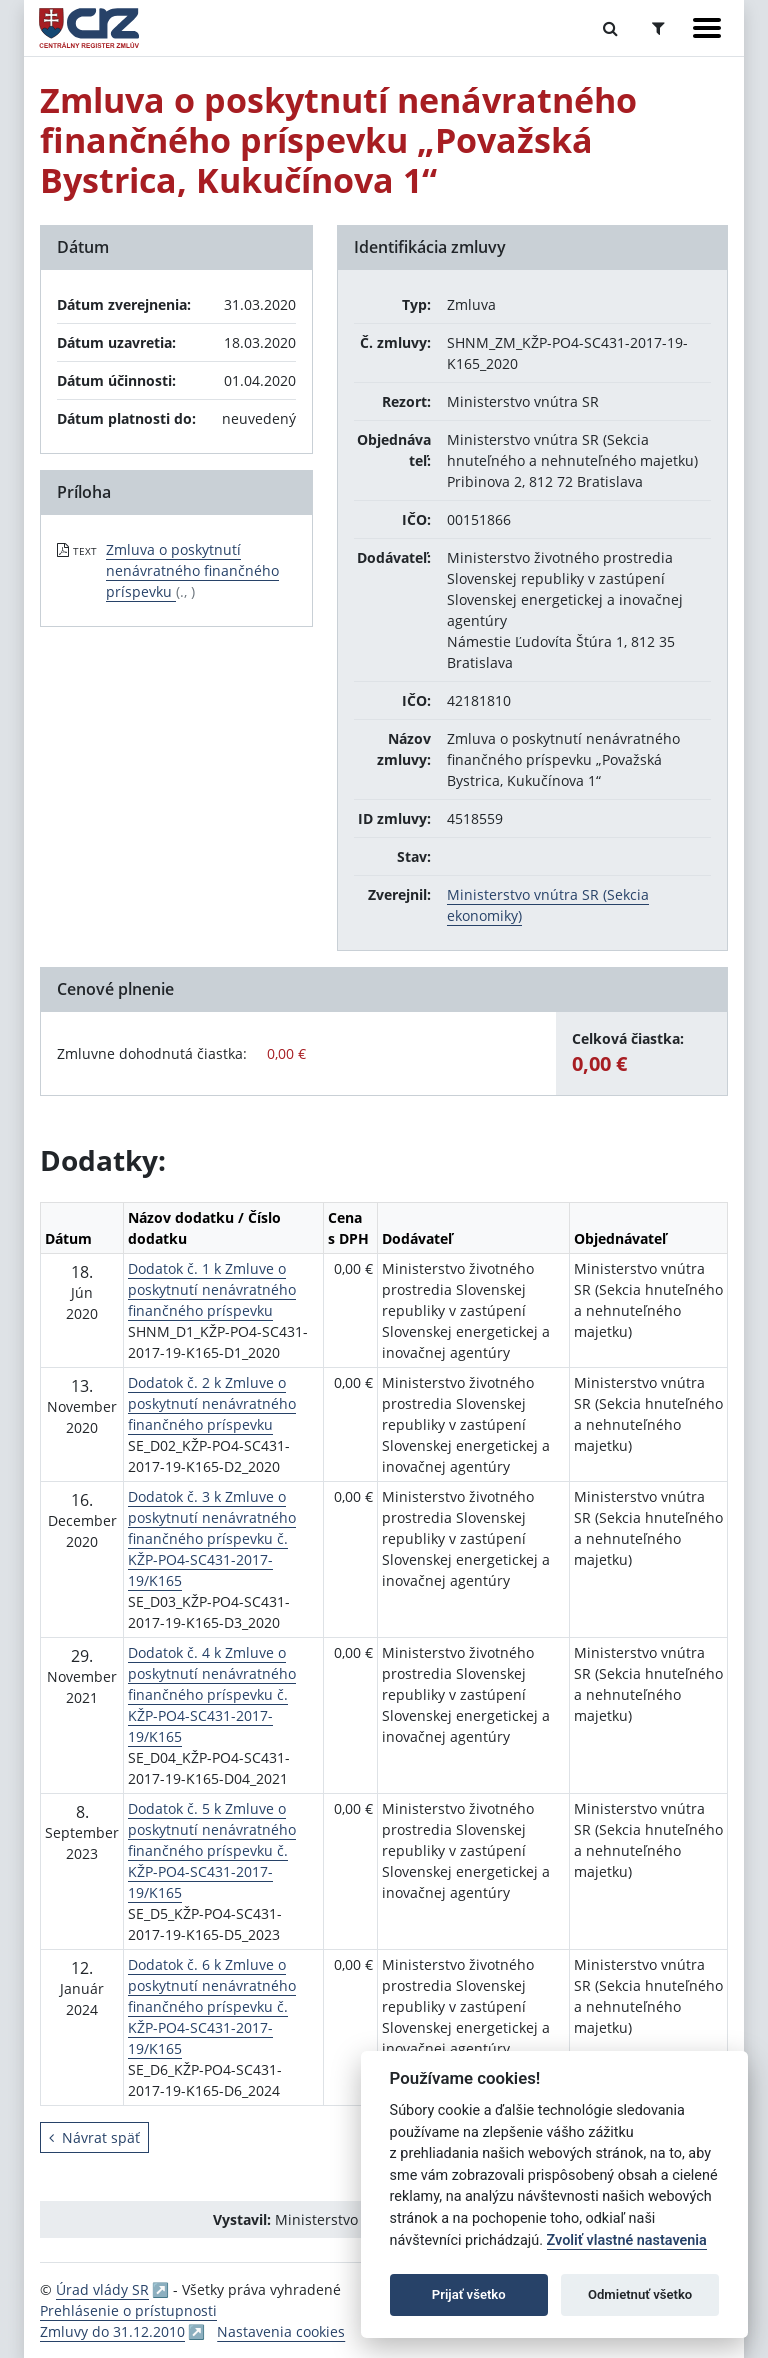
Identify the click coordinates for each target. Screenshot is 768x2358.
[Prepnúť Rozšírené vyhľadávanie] (658, 28)
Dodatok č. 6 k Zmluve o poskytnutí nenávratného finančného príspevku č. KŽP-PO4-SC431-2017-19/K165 (212, 2006)
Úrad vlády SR (102, 2289)
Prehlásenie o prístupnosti (128, 2310)
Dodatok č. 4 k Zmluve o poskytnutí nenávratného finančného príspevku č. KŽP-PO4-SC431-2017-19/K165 (212, 1694)
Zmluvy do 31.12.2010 (112, 2331)
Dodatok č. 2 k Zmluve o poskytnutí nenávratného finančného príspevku (212, 1403)
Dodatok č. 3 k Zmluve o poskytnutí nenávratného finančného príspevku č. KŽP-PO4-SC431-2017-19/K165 (212, 1538)
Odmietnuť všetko (640, 2294)
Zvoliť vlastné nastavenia (627, 2240)
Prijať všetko (469, 2294)
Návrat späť (94, 2137)
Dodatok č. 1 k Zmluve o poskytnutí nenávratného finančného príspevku (212, 1289)
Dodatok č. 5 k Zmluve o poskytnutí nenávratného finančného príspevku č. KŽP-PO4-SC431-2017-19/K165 (212, 1850)
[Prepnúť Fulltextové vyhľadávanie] (610, 28)
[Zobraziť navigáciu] (707, 28)
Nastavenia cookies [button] (281, 2331)
